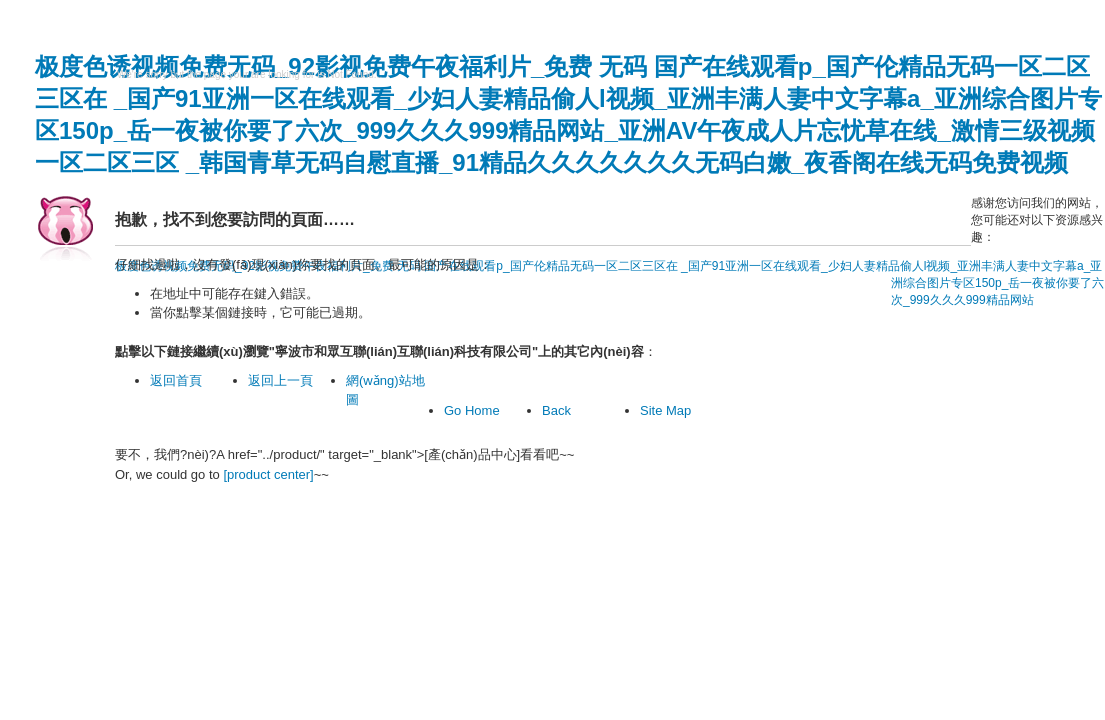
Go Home (472, 410)
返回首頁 (176, 380)
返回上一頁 (280, 380)
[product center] (268, 474)
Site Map (665, 410)
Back (556, 410)
